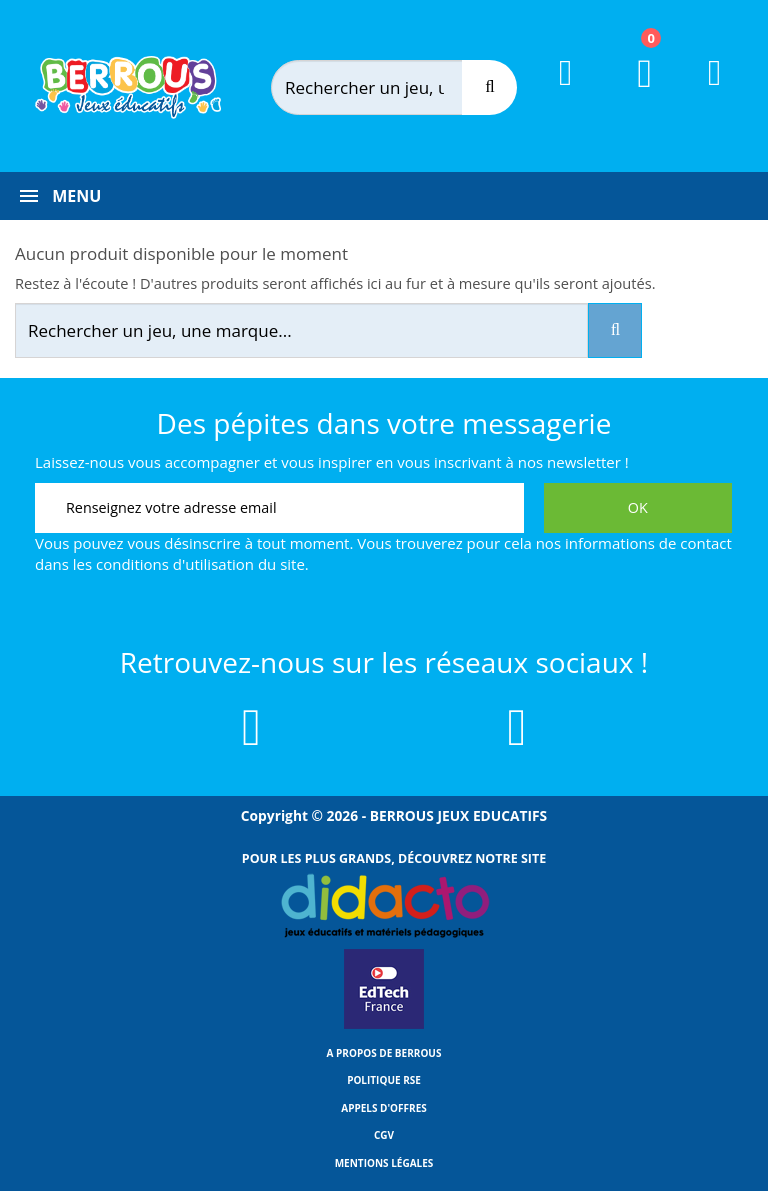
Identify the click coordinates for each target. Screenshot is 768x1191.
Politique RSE (384, 1080)
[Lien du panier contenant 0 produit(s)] (632, 92)
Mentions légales (384, 1163)
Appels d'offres (384, 1108)
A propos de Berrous (384, 1053)
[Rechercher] (388, 87)
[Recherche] (489, 87)
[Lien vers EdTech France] (384, 1025)
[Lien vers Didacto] (384, 906)
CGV (384, 1135)
